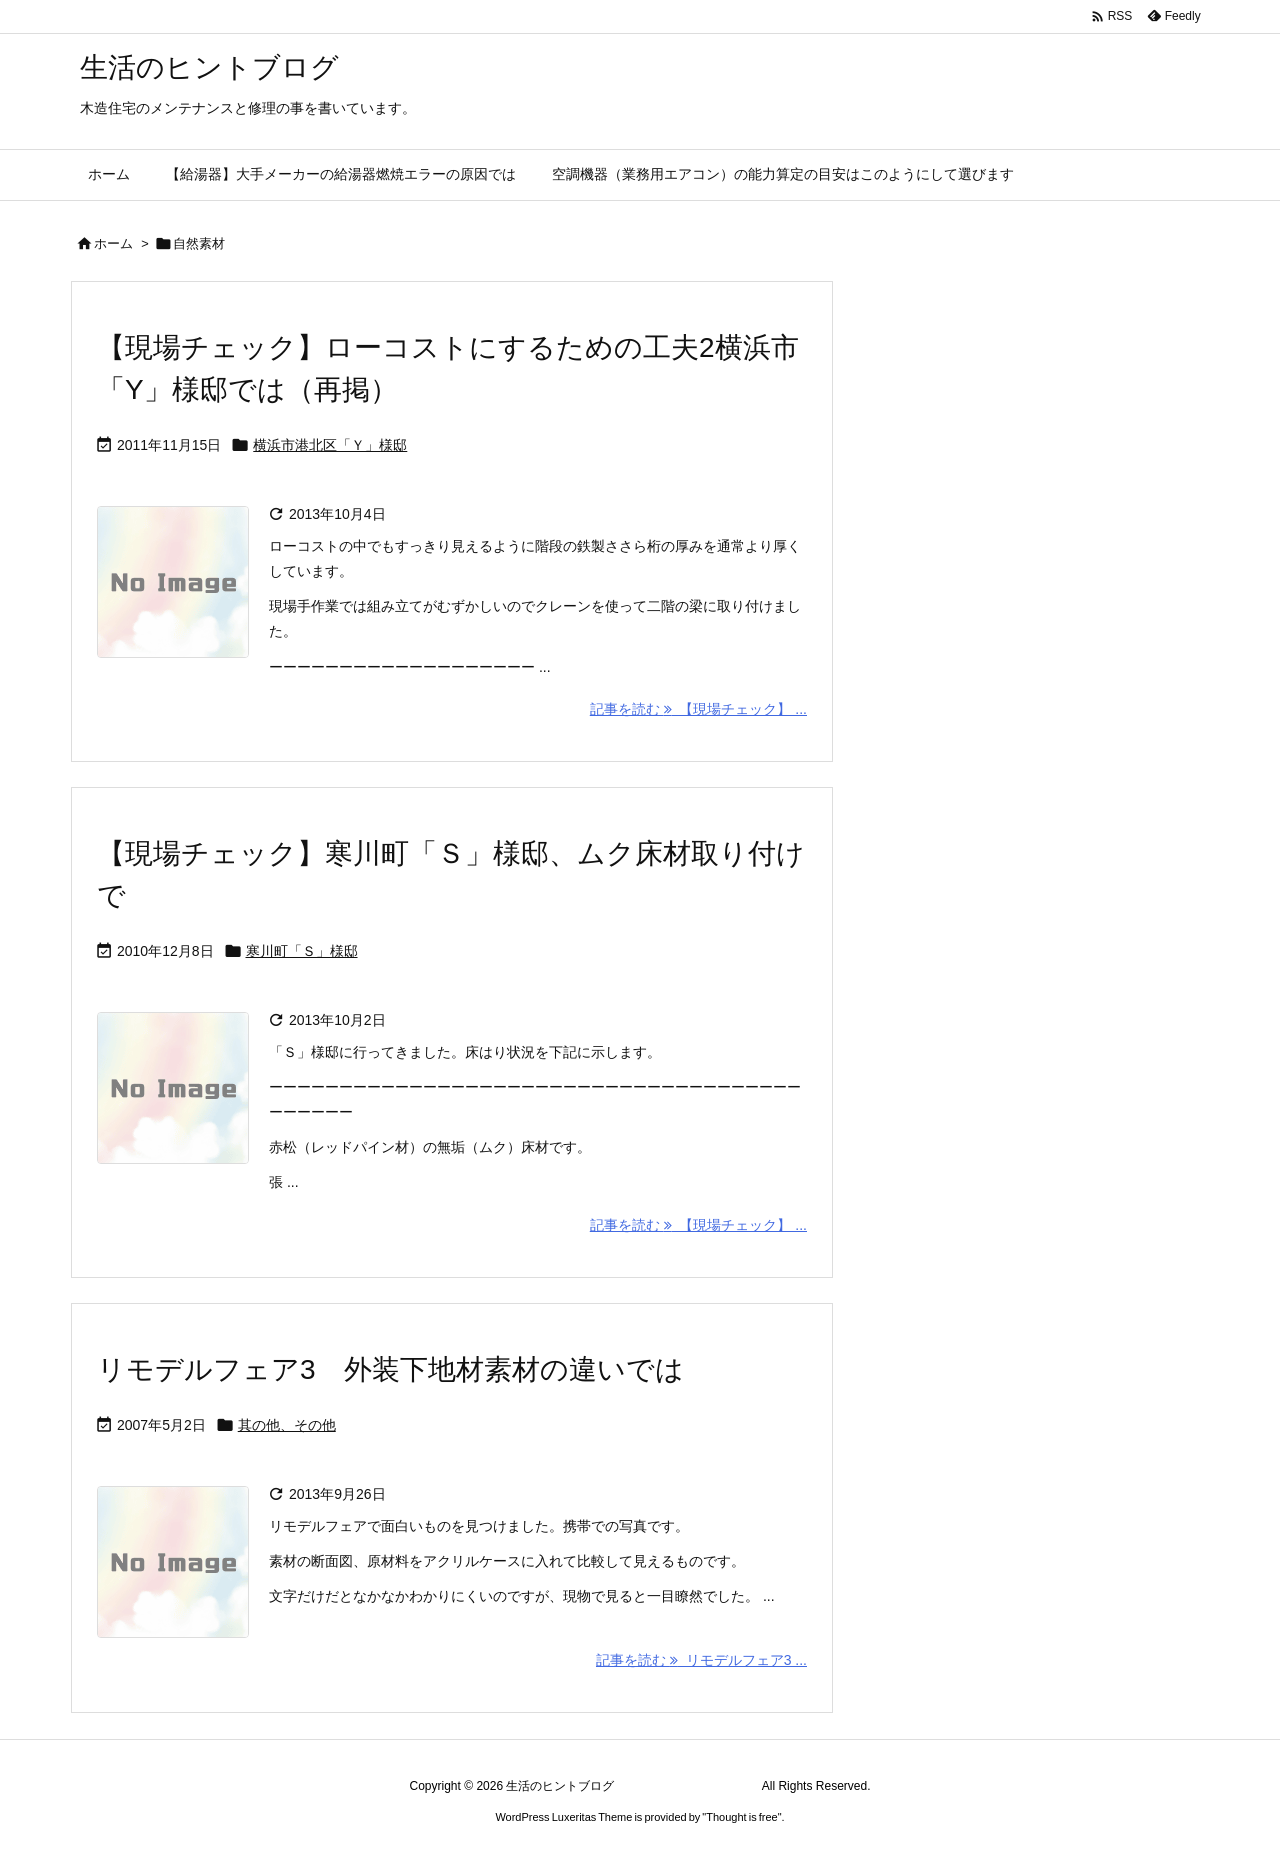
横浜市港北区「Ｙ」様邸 (330, 445)
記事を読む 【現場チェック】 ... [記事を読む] (698, 709)
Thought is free (741, 1817)
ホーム (113, 243)
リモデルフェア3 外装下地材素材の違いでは (390, 1369)
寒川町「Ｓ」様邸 (302, 951)
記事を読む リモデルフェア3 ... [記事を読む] (701, 1660)
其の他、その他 (287, 1425)
